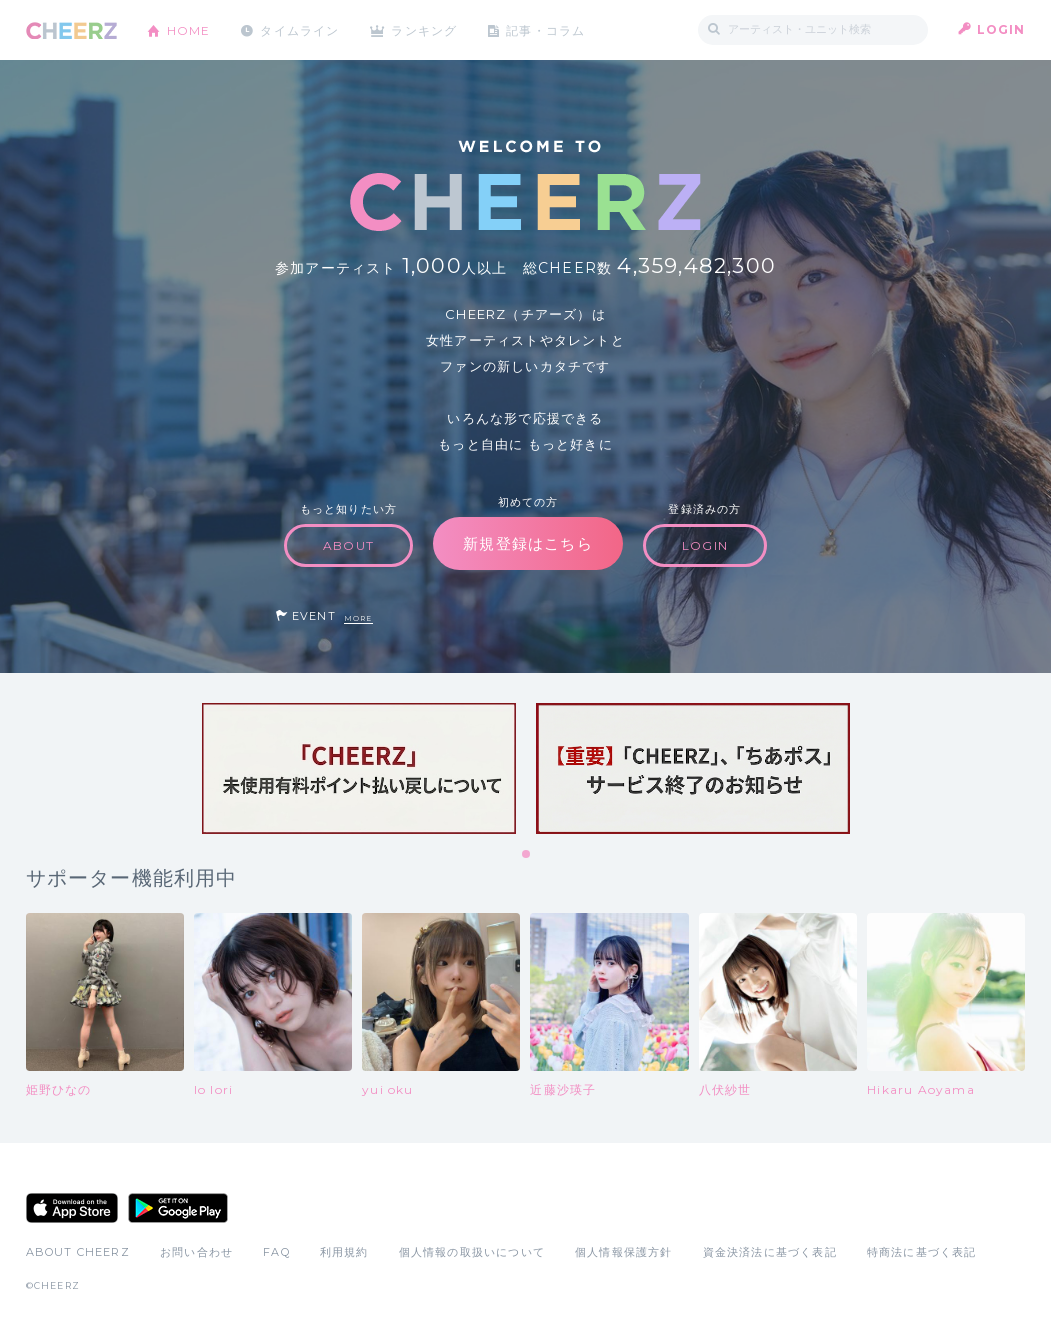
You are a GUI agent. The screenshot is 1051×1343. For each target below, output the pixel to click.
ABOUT (348, 545)
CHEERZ (71, 30)
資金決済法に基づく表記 (770, 1252)
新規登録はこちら (528, 543)
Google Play (178, 1208)
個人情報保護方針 (624, 1252)
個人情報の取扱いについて (472, 1252)
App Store (72, 1208)
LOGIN (1001, 29)
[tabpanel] (359, 768)
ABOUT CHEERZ (78, 1252)
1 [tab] (527, 855)
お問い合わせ (196, 1252)
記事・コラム (547, 29)
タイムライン (300, 29)
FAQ (276, 1252)
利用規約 (344, 1252)
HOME (189, 29)
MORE (358, 618)
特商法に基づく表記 (922, 1252)
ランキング (426, 29)
